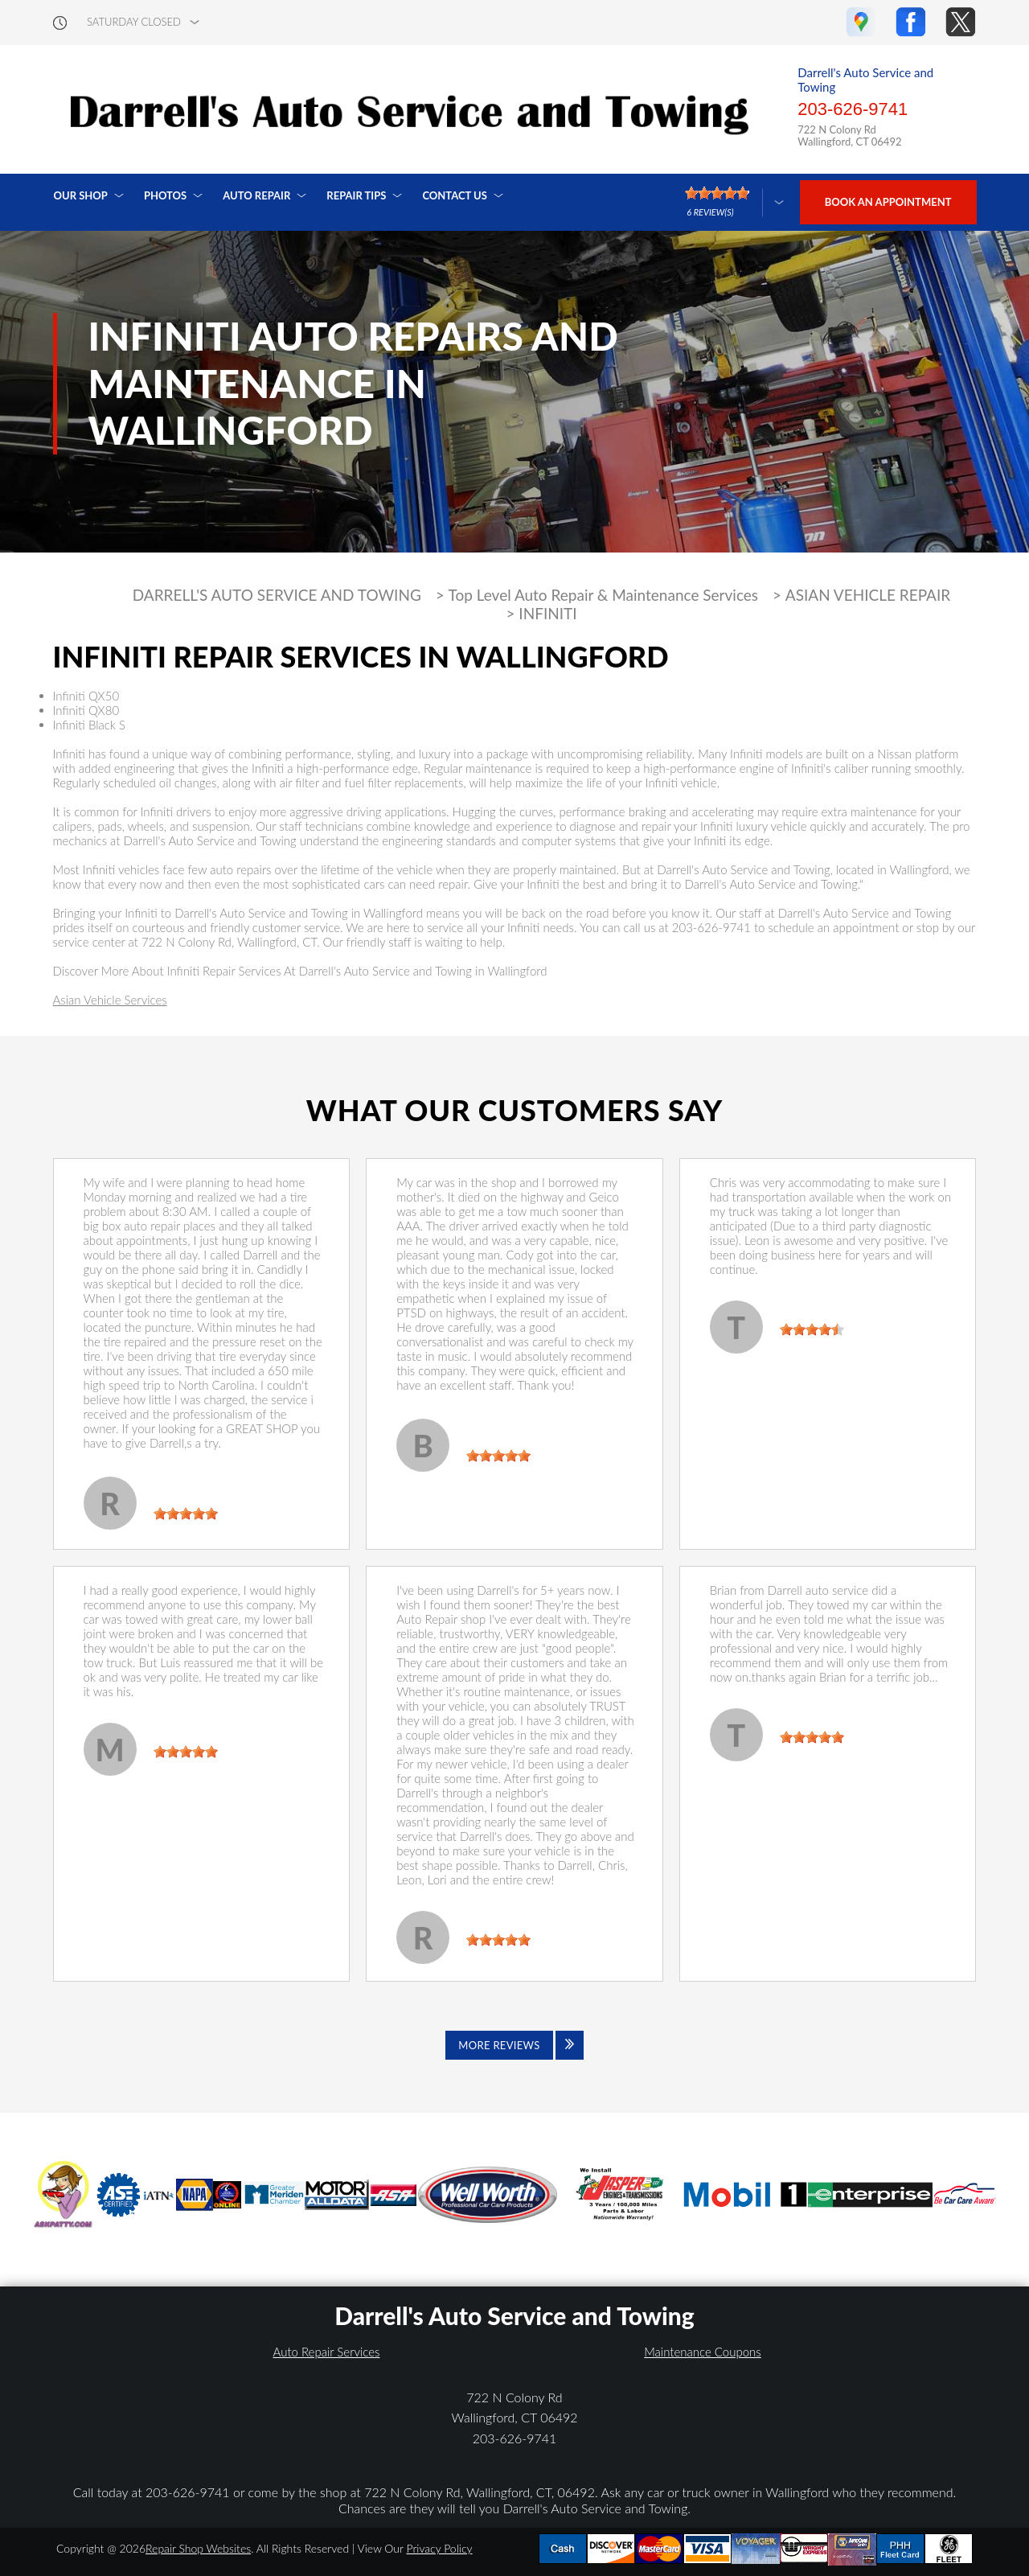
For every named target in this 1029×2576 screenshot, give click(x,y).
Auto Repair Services (326, 2351)
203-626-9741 (852, 109)
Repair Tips (356, 195)
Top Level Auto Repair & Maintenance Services (604, 595)
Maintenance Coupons (702, 2351)
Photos (165, 195)
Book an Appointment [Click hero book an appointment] (888, 201)
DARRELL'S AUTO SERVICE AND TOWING (277, 595)
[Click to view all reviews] (514, 2045)
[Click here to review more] (734, 202)
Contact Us (454, 195)
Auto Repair (256, 195)
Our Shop (81, 195)
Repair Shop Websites (198, 2548)
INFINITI (547, 613)
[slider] (186, 1513)
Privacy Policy (439, 2548)
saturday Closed (134, 22)
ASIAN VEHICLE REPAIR (867, 595)
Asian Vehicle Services (110, 999)
